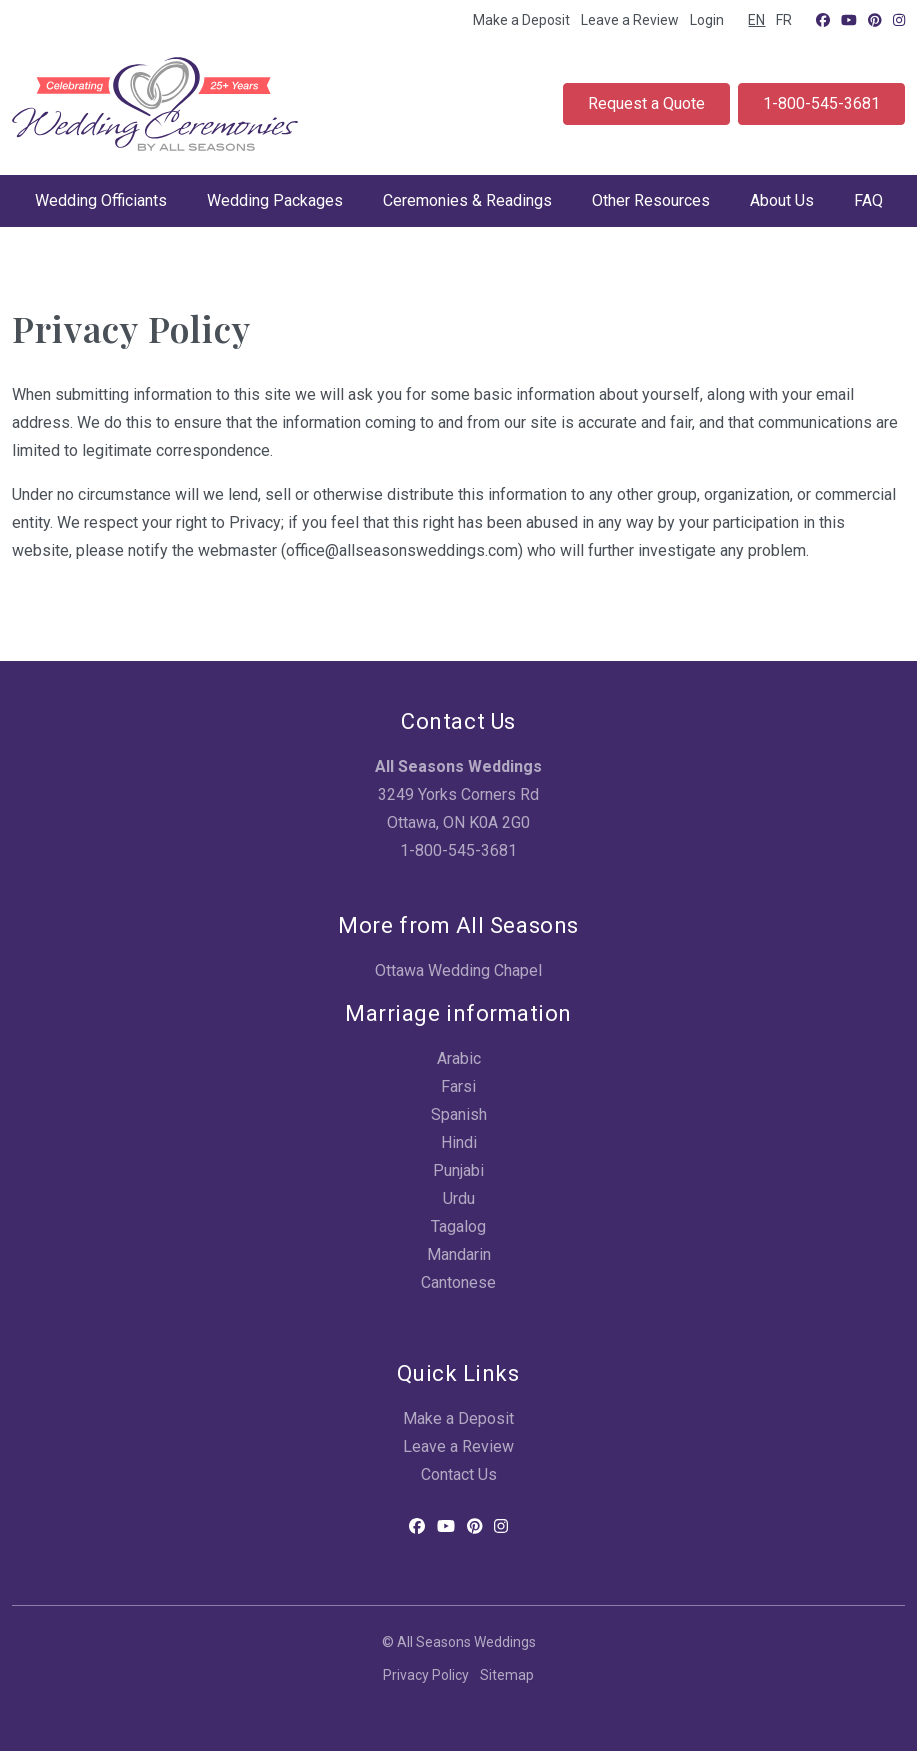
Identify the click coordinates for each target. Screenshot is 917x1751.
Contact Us (459, 1474)
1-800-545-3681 (821, 103)
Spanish (459, 1114)
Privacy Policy (426, 1675)
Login (707, 20)
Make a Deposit (521, 20)
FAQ (868, 200)
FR (784, 20)
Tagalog (458, 1226)
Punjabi (458, 1170)
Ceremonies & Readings (467, 200)
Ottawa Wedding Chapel (458, 970)
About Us (782, 200)
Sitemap (507, 1675)
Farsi (458, 1086)
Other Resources (651, 200)
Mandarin (459, 1254)
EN (756, 20)
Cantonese (458, 1282)
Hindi (459, 1142)
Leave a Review (630, 20)
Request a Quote (646, 103)
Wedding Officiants (101, 200)
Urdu (459, 1198)
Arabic (459, 1058)
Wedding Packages (275, 200)
